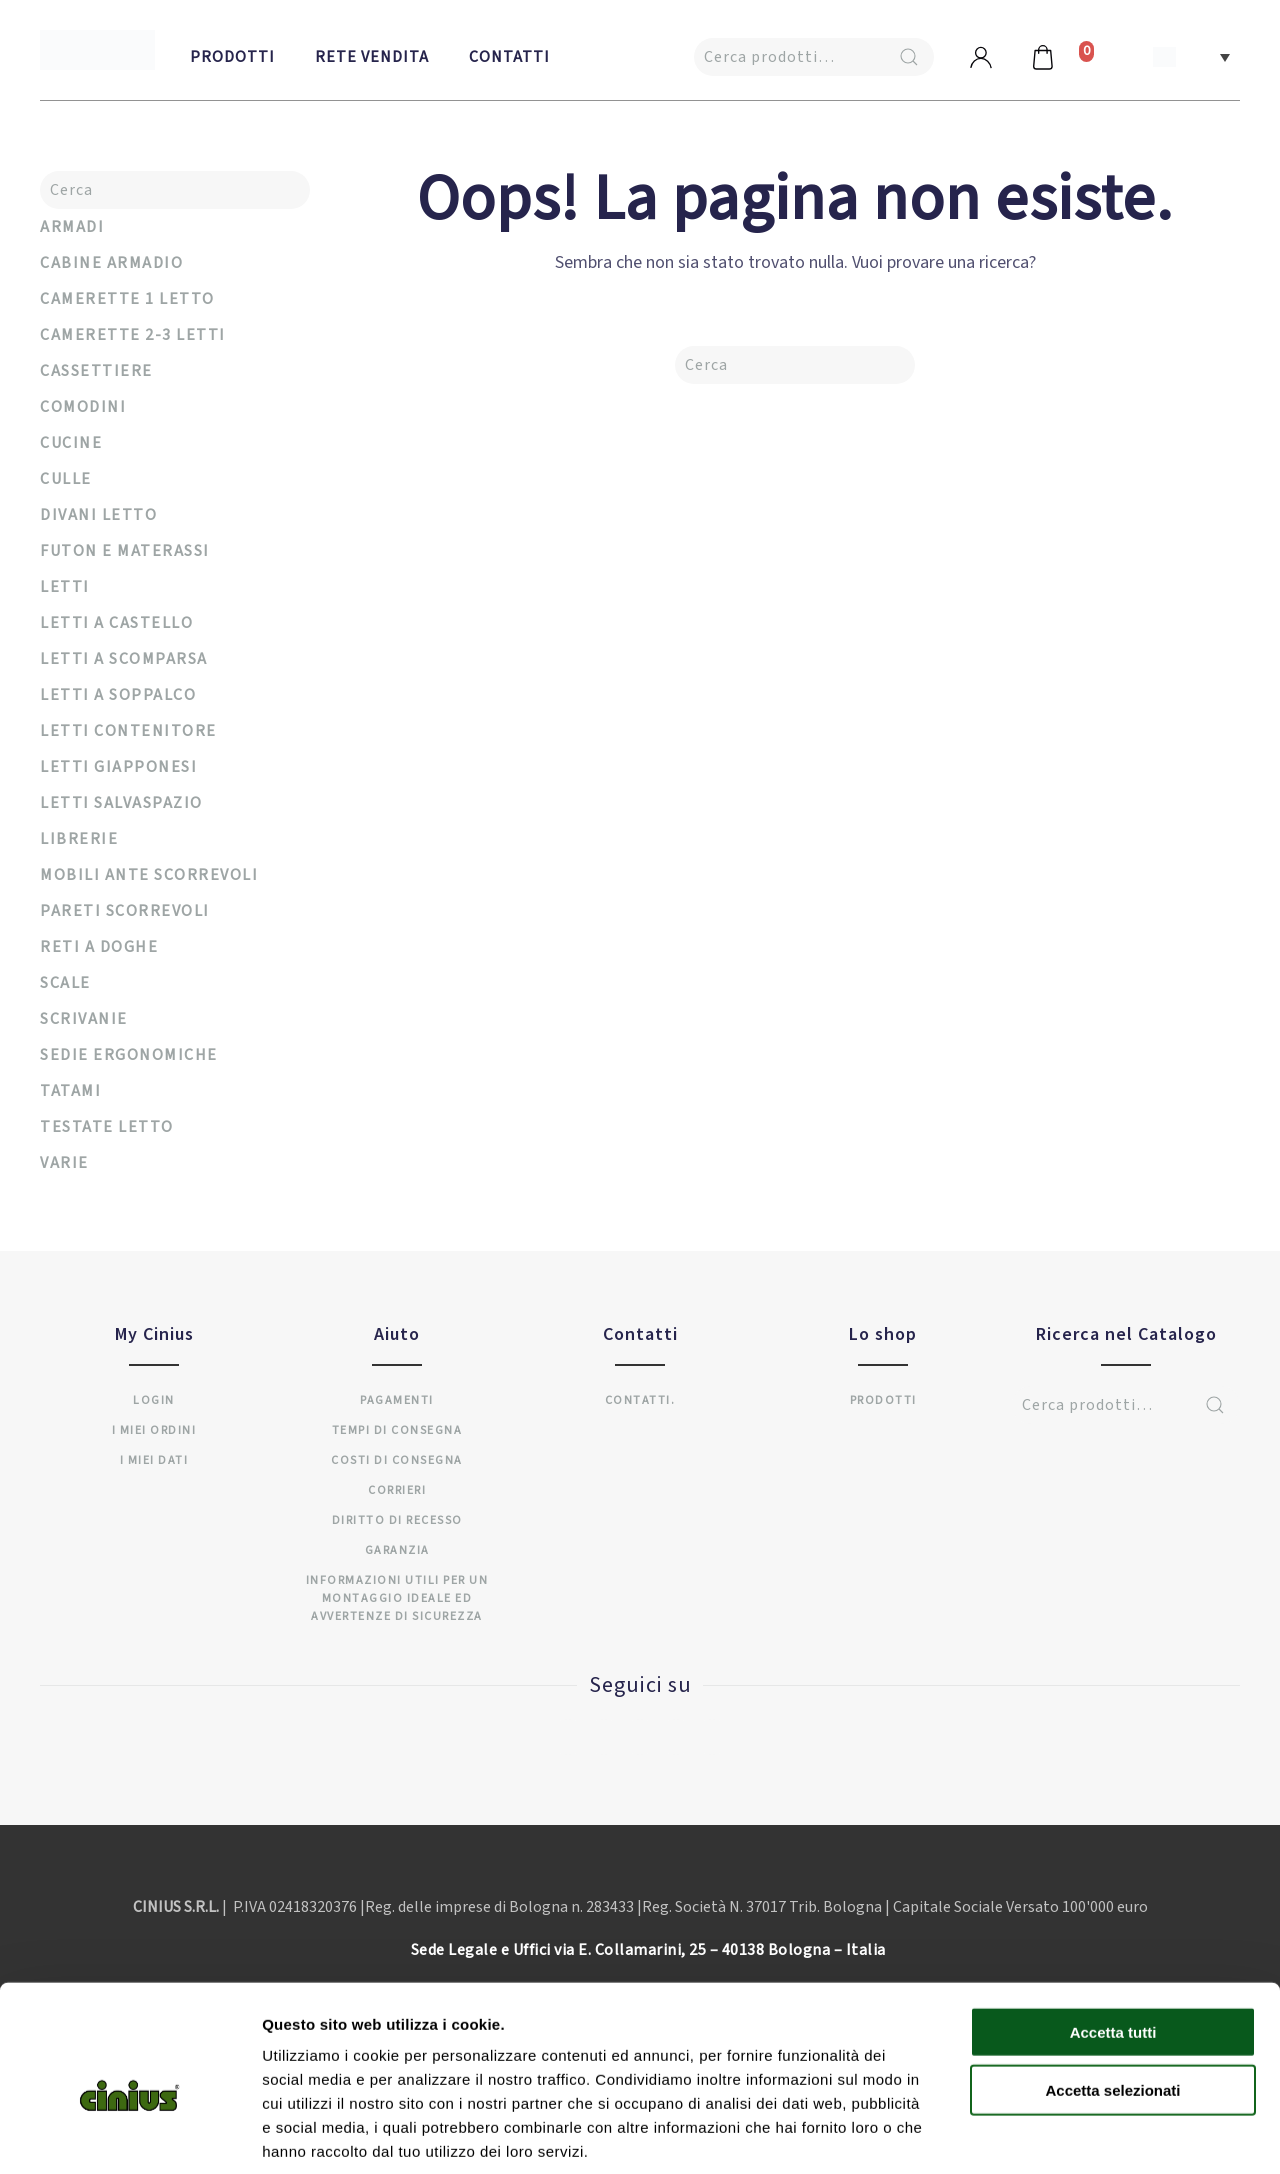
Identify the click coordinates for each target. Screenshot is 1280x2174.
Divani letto (98, 515)
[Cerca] (795, 365)
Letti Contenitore (128, 731)
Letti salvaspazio (121, 803)
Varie (64, 1163)
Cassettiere (96, 371)
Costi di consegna (397, 1460)
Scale (65, 983)
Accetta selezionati (1112, 1993)
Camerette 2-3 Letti (133, 335)
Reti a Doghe (99, 947)
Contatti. (640, 1400)
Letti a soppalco (118, 695)
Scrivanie (84, 1019)
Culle (66, 479)
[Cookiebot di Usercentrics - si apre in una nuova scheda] (129, 2135)
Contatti (509, 57)
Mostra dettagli (1052, 2134)
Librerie (79, 839)
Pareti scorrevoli (125, 911)
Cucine (71, 443)
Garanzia (397, 1550)
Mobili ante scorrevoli (149, 875)
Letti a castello (116, 623)
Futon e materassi (125, 551)
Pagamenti (397, 1400)
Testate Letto (107, 1127)
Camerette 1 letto (127, 299)
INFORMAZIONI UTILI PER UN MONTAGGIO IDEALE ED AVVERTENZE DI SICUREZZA (397, 1598)
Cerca (909, 57)
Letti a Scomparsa (124, 659)
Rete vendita (372, 57)
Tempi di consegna (397, 1430)
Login (154, 1400)
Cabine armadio (111, 263)
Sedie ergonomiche (129, 1055)
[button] (1191, 56)
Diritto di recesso (397, 1520)
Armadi (72, 227)
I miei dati (154, 1460)
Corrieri (397, 1490)
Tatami (70, 1091)
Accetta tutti (1113, 1934)
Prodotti (232, 57)
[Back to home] (97, 50)
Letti (65, 587)
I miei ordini (154, 1430)
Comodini (83, 407)
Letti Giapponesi (118, 767)
